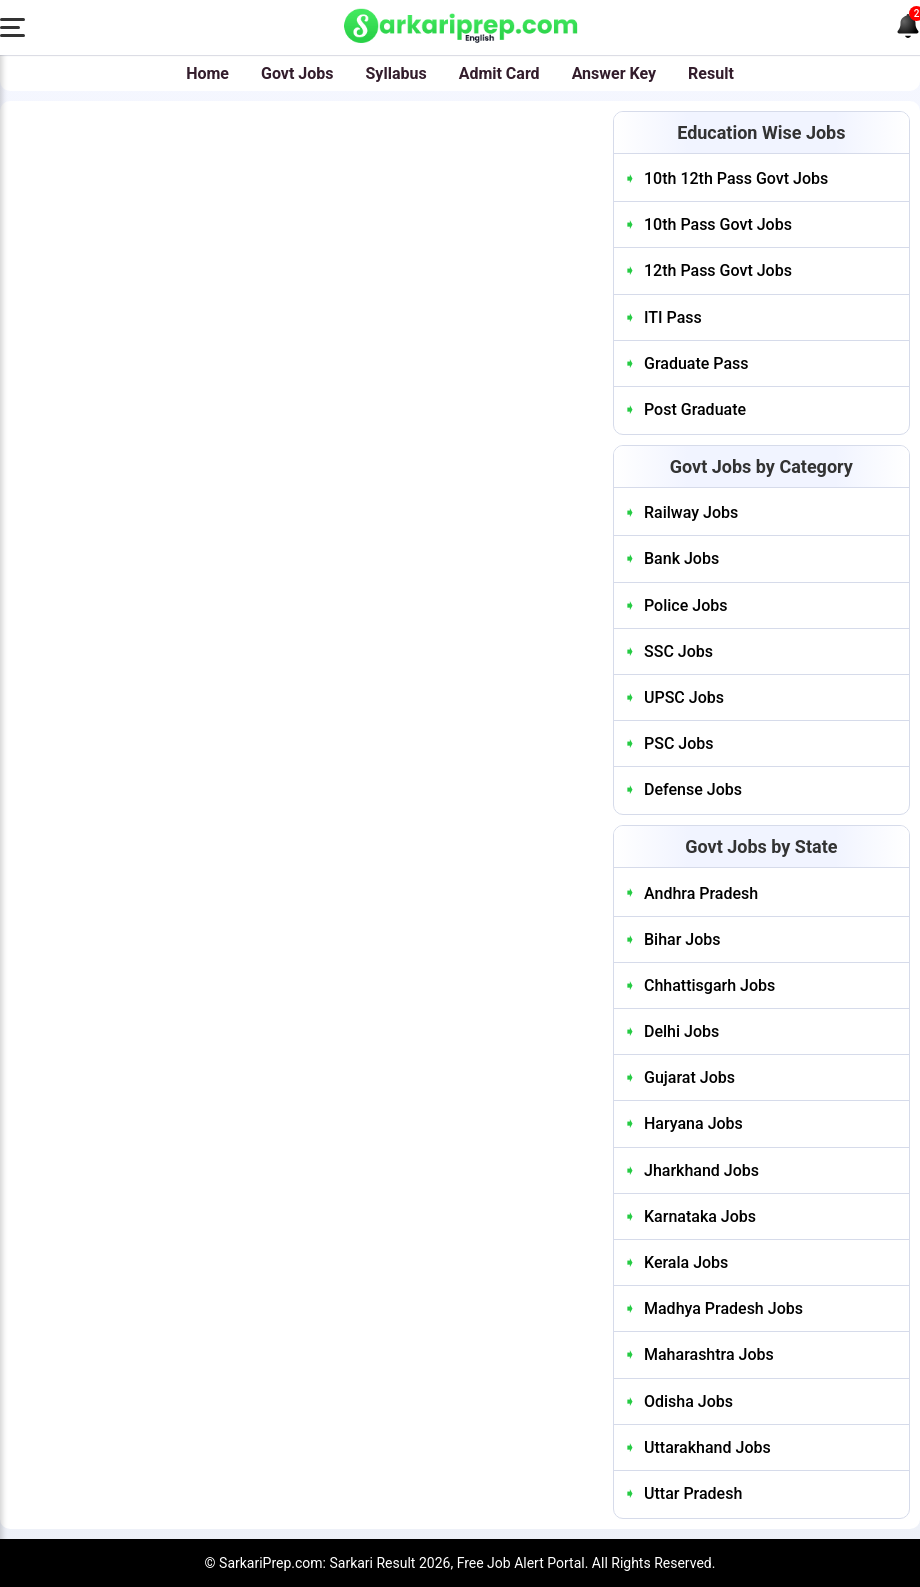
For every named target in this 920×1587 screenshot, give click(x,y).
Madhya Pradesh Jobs (723, 1308)
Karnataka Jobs (700, 1216)
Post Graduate (695, 409)
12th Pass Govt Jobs (718, 270)
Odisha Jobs (688, 1401)
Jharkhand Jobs (701, 1170)
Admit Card (499, 73)
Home (207, 73)
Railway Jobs (691, 512)
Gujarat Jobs (689, 1077)
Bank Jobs (681, 558)
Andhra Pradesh (701, 893)
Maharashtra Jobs (709, 1354)
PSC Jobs (679, 743)
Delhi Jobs (681, 1031)
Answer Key (614, 73)
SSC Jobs (678, 651)
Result (711, 73)
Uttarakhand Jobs (707, 1447)
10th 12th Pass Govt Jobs (736, 178)
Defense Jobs (693, 789)
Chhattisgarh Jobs (709, 985)
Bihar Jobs (682, 939)
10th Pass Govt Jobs (718, 224)
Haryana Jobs (693, 1123)
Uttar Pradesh (693, 1493)
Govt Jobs (297, 73)
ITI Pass (673, 317)
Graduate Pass (696, 363)
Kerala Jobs (686, 1262)
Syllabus (396, 73)
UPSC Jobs (684, 697)
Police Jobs (685, 605)
